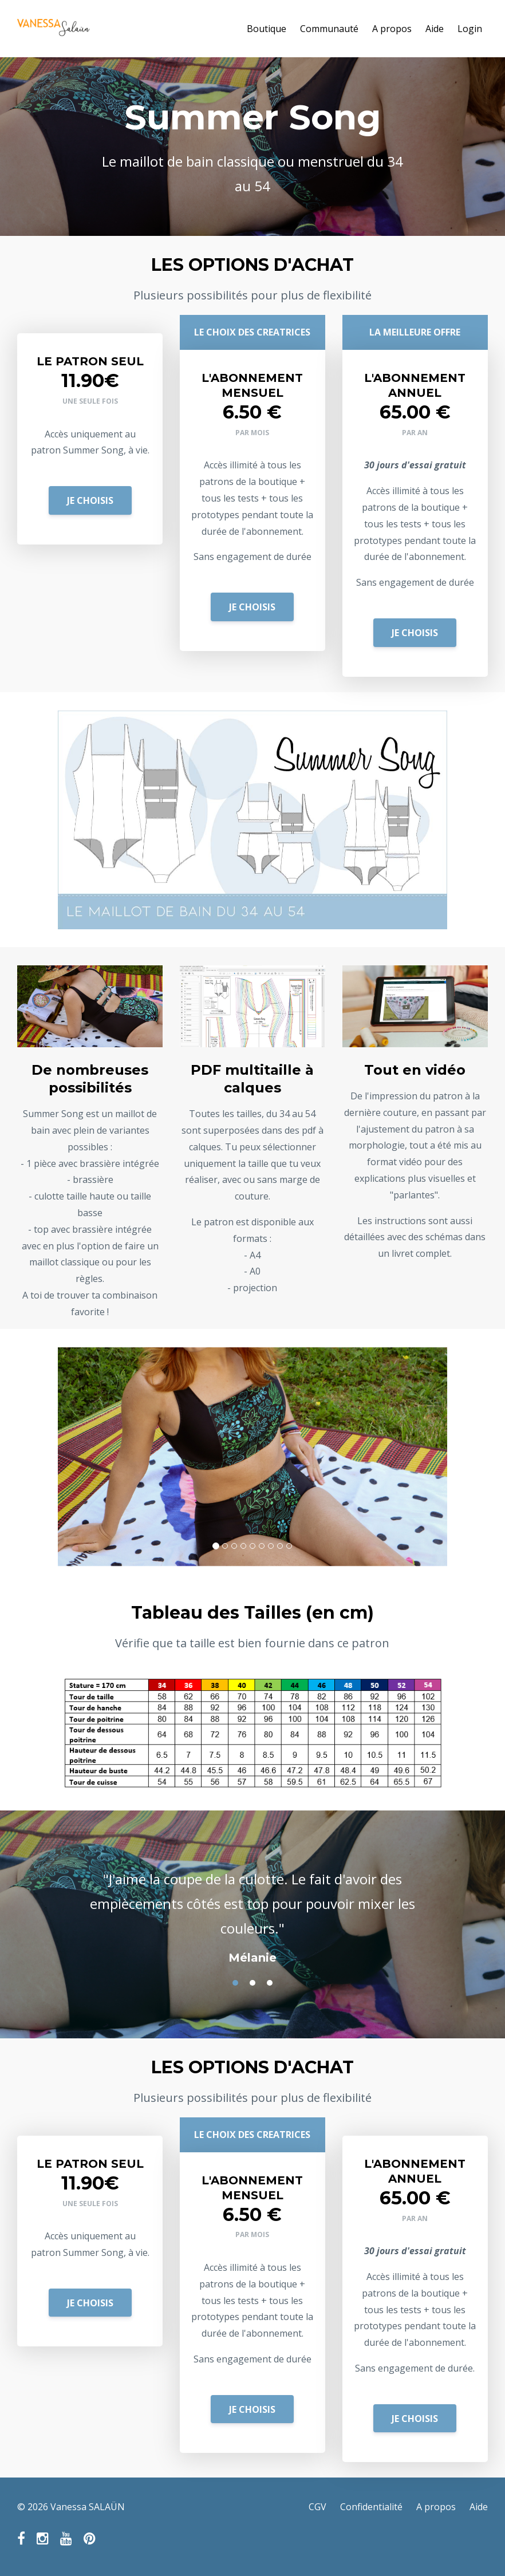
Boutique (266, 28)
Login (469, 28)
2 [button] (252, 1983)
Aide (434, 28)
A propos (392, 28)
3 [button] (270, 1983)
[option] (252, 1906)
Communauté (329, 28)
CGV (317, 2506)
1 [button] (235, 1983)
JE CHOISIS (90, 500)
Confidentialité (371, 2506)
